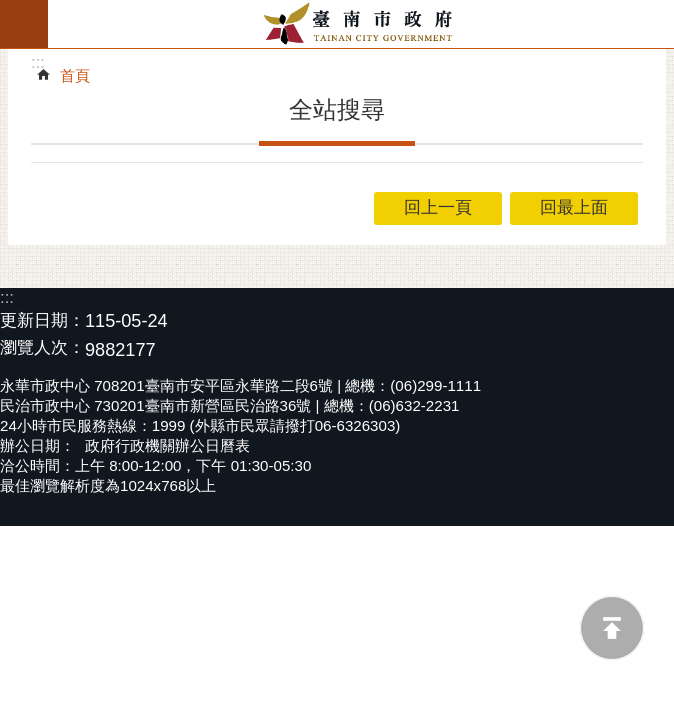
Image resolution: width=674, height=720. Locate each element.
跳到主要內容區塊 (10, 10)
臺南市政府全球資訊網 (361, 24)
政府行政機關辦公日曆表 (167, 445)
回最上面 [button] (574, 207)
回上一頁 (438, 207)
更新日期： (42, 320)
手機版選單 (24, 24)
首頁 (75, 75)
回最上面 (612, 628)
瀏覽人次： (42, 348)
